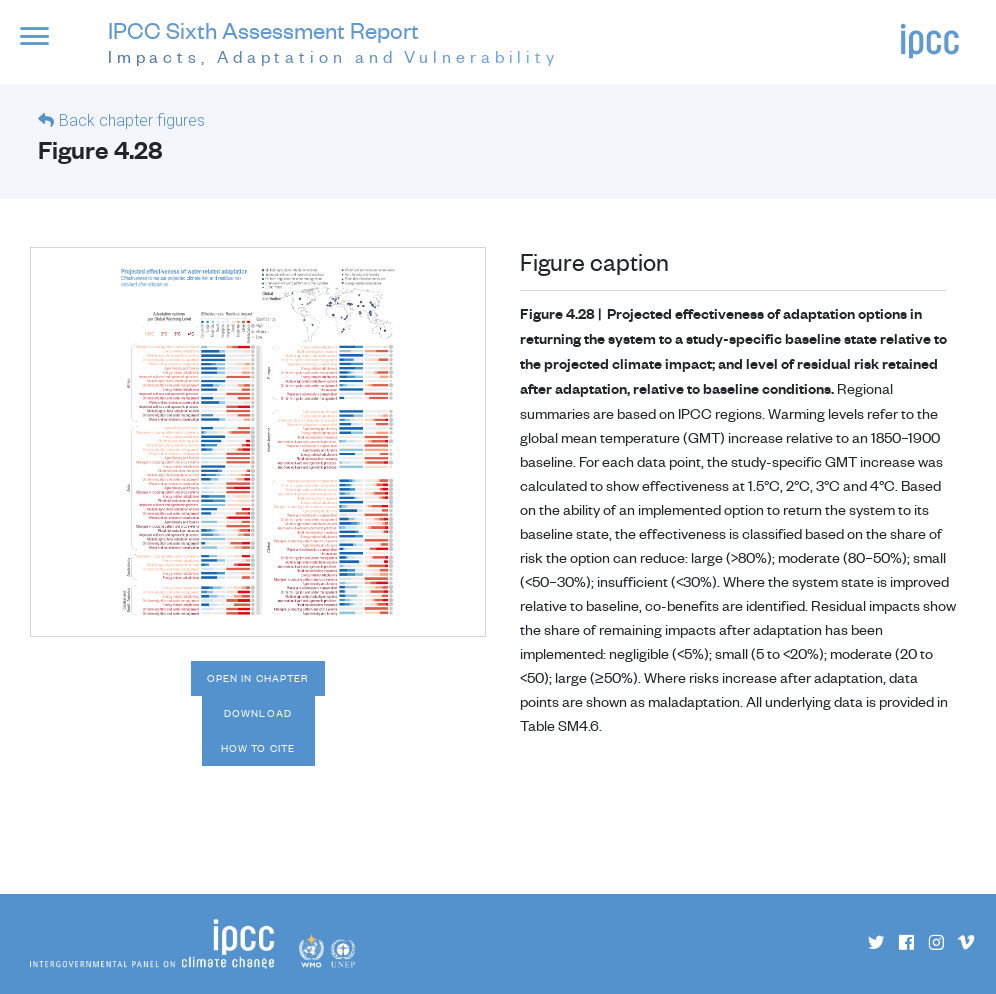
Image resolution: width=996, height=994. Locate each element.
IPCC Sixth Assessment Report (333, 43)
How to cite (258, 748)
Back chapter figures (132, 120)
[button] (49, 46)
